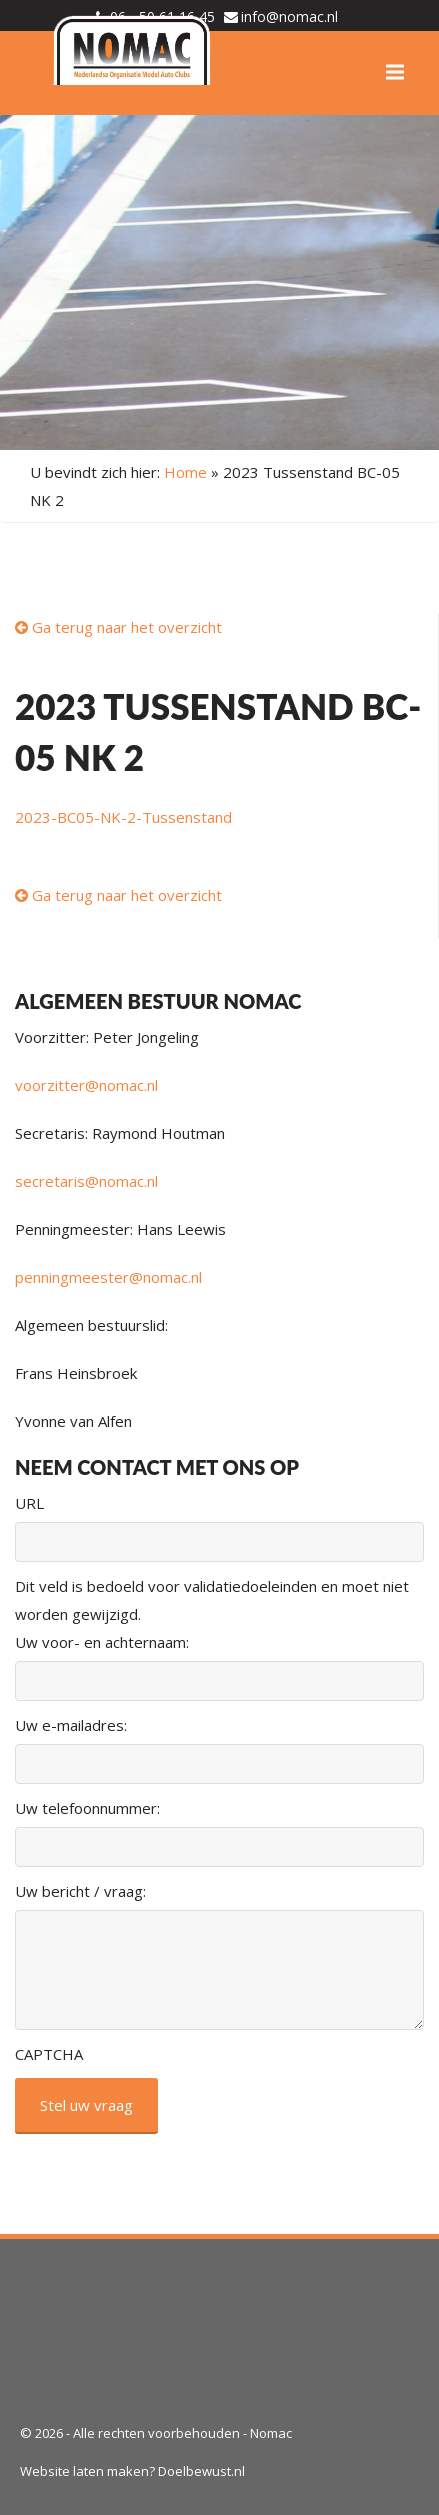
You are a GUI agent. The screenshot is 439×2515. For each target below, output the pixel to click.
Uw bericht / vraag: (80, 1891)
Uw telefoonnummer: (87, 1808)
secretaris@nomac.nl (86, 1181)
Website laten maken (84, 2471)
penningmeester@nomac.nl (108, 1277)
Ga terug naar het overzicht (118, 627)
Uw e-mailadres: (71, 1725)
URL (29, 1503)
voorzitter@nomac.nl (86, 1085)
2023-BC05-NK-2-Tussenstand (123, 817)
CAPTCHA (49, 2054)
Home (185, 472)
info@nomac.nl (289, 16)
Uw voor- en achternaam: (102, 1642)
